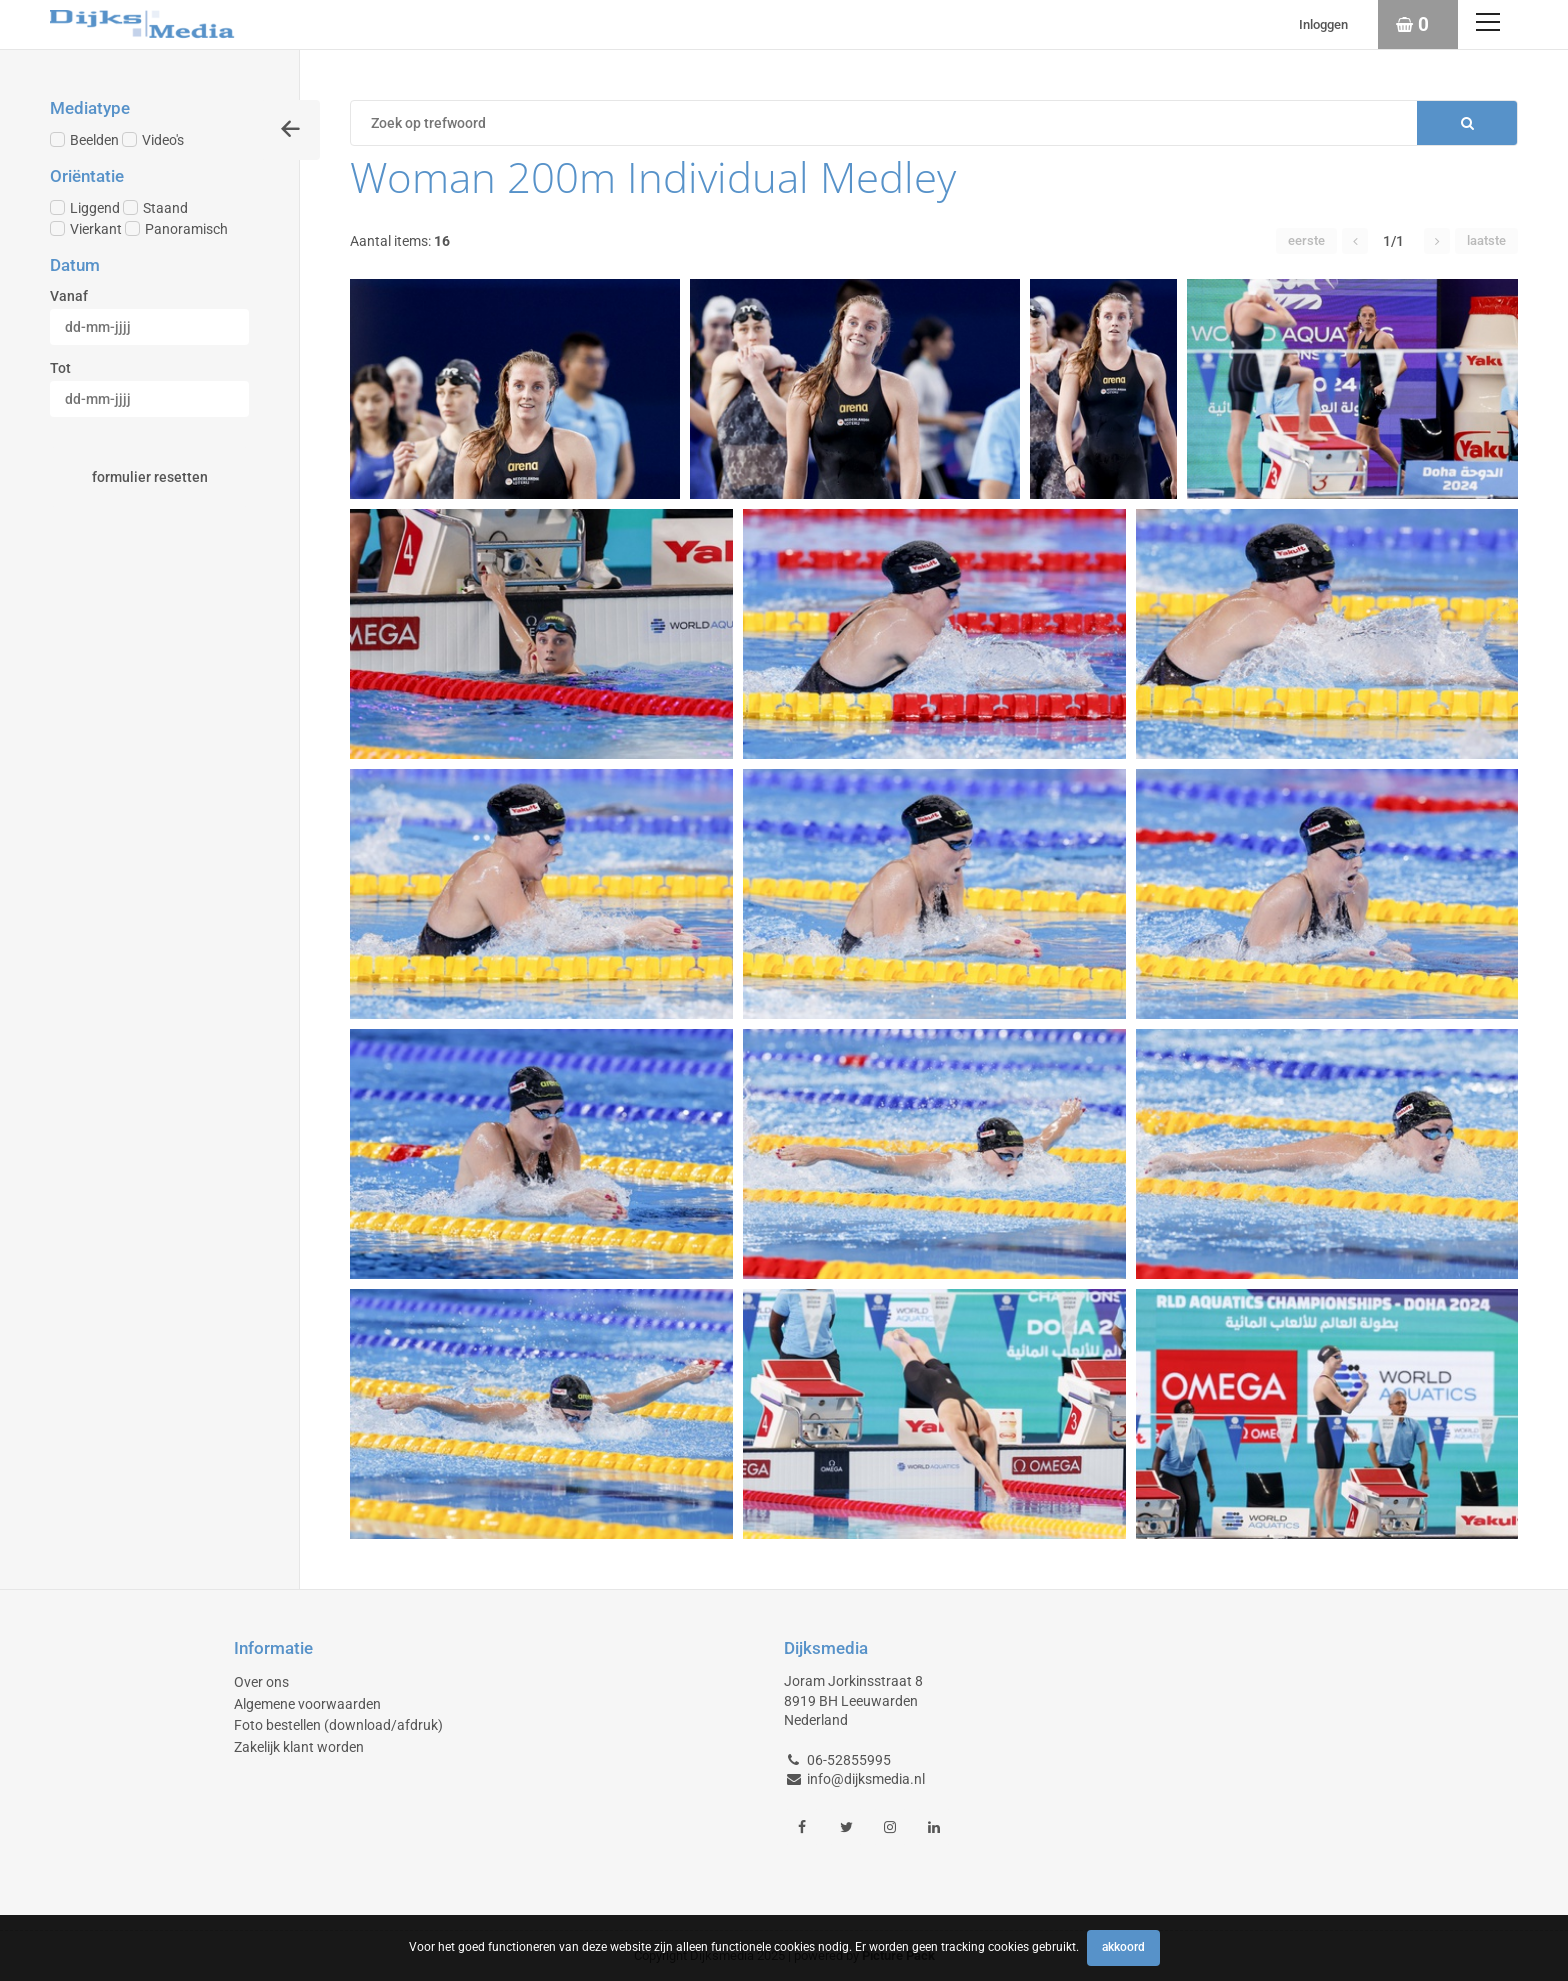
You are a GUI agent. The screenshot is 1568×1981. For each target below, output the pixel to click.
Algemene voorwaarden (307, 1704)
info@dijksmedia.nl (866, 1779)
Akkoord (1123, 1947)
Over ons (261, 1682)
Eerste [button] (1306, 240)
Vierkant (86, 229)
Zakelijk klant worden (299, 1747)
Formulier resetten (150, 477)
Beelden (84, 140)
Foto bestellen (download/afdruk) (338, 1725)
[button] (1355, 241)
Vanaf (69, 296)
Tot (60, 368)
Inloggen (1323, 24)
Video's (153, 140)
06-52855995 (849, 1760)
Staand (155, 208)
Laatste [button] (1486, 240)
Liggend (85, 208)
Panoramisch (176, 229)
